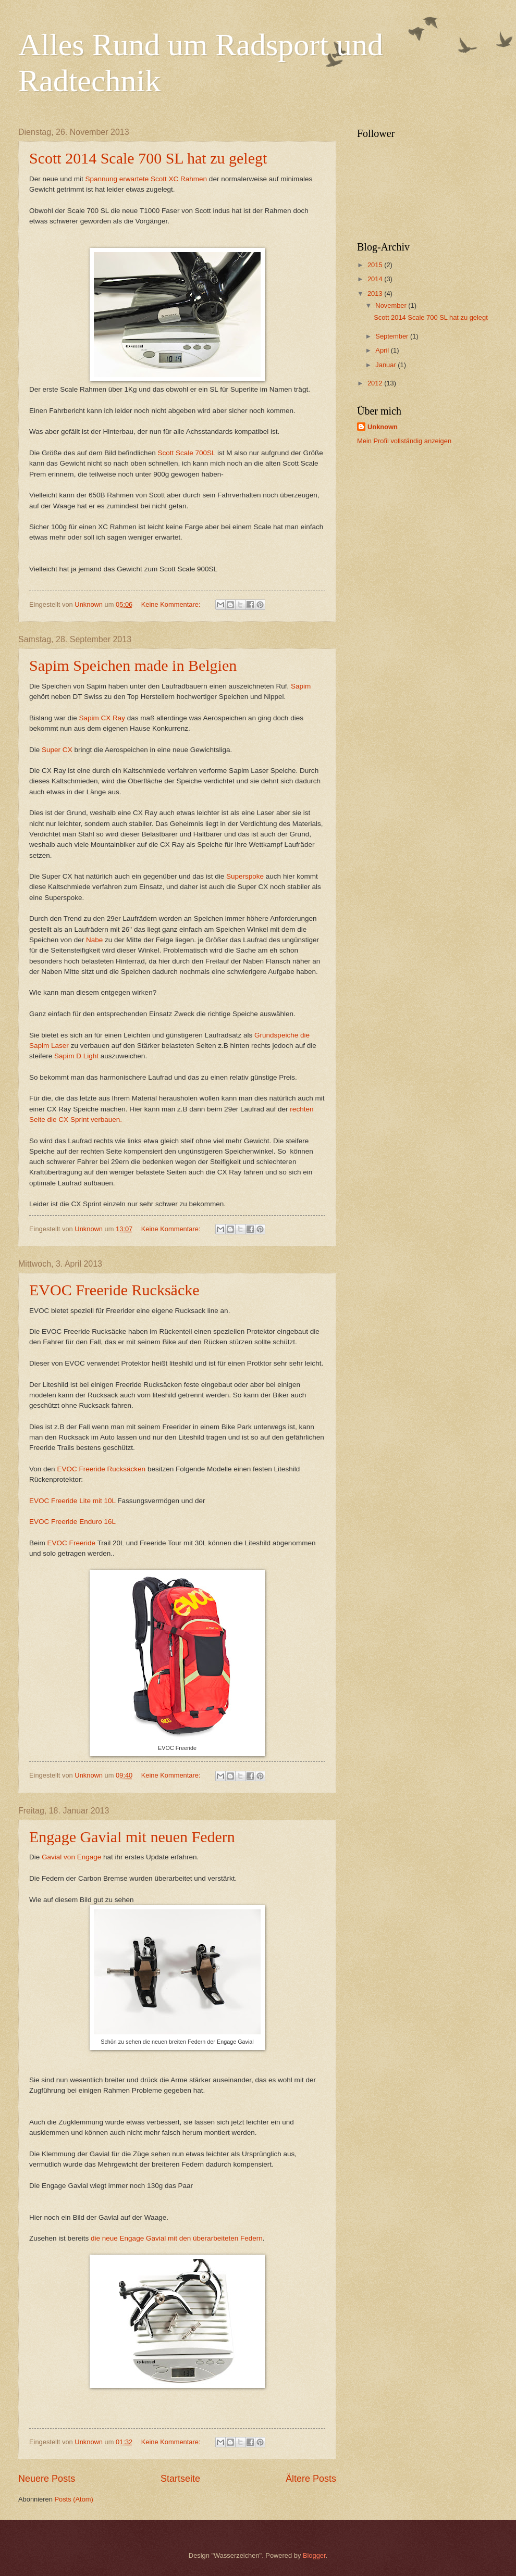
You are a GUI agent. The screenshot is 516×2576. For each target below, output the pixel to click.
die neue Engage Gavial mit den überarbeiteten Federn (177, 2238)
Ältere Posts (311, 2478)
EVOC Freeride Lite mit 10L (72, 1501)
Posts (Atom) (73, 2499)
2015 (375, 265)
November (391, 305)
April (382, 350)
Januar (386, 365)
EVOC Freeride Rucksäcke (114, 1289)
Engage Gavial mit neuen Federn (132, 1836)
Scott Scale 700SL (186, 453)
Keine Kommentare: (171, 604)
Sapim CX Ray (102, 718)
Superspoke (245, 876)
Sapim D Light (76, 1056)
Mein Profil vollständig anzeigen (404, 441)
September (392, 336)
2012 (375, 383)
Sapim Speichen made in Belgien (133, 665)
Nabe (94, 940)
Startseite (180, 2478)
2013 (375, 293)
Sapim (301, 686)
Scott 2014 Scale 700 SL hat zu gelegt (148, 158)
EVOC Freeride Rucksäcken (101, 1469)
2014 (375, 279)
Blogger (314, 2555)
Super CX (57, 750)
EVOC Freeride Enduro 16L (72, 1521)
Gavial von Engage (71, 1857)
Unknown (382, 427)
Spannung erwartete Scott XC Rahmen (145, 179)
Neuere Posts (46, 2478)
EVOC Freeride (72, 1543)
